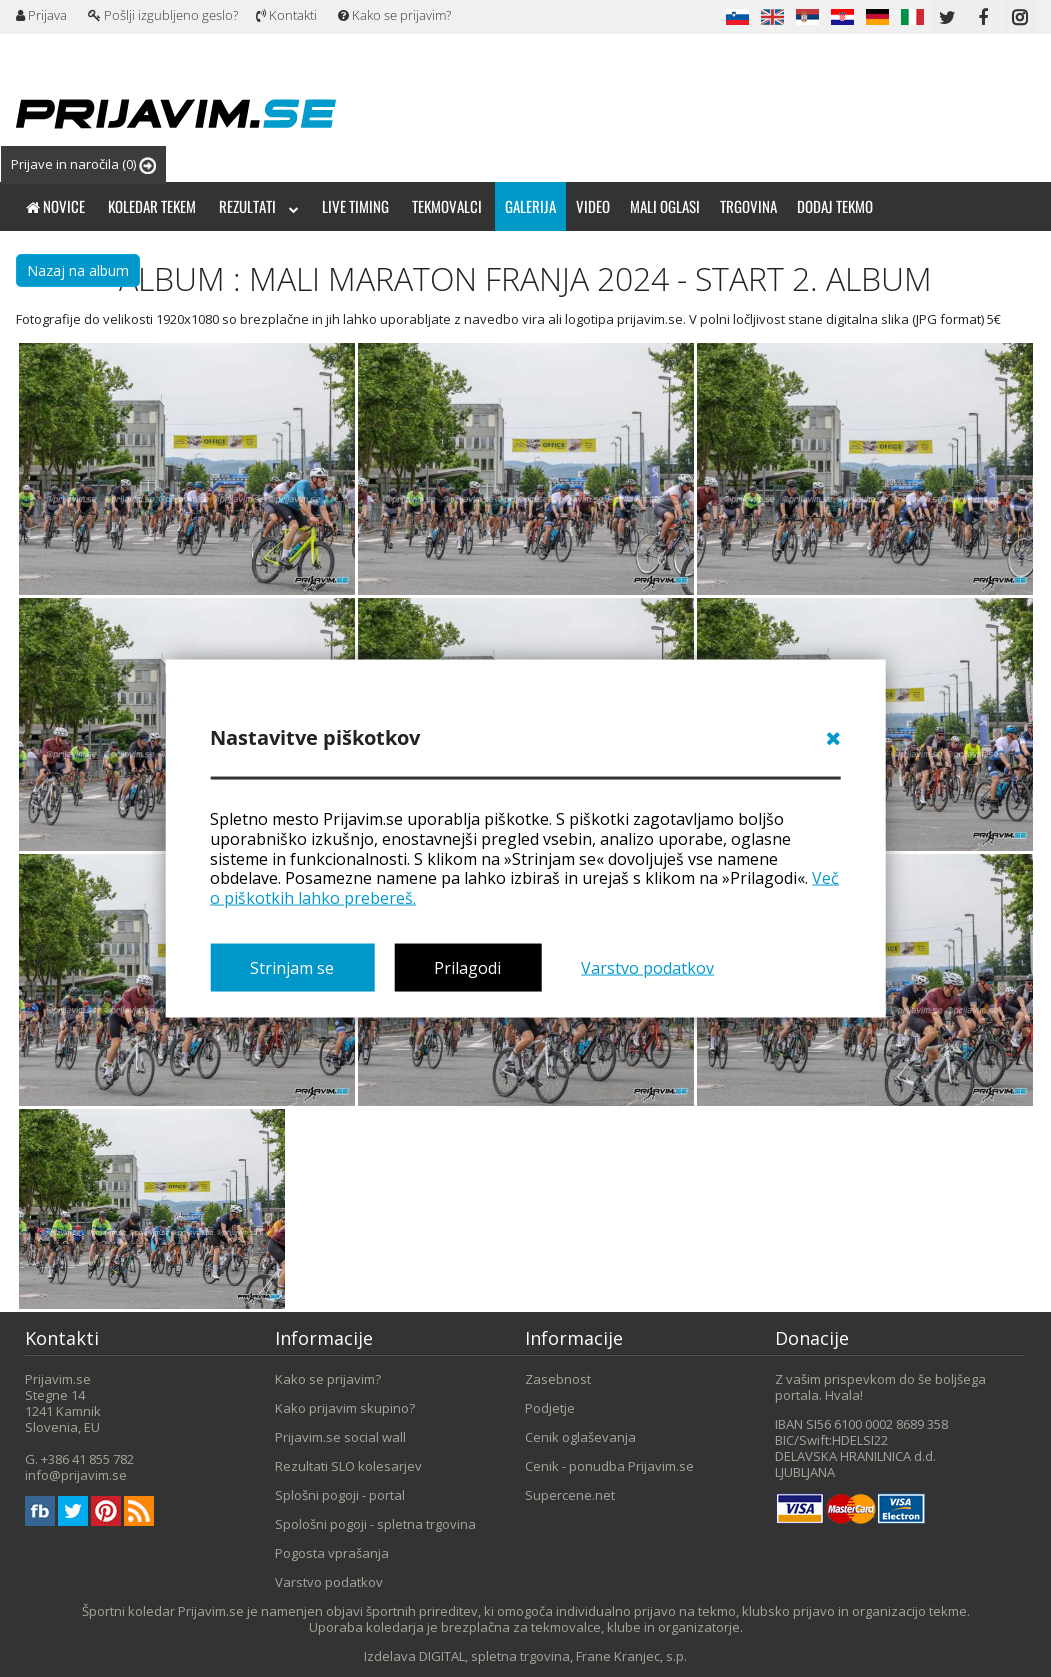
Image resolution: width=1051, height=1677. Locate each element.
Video (593, 206)
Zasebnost (558, 1379)
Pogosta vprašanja (332, 1553)
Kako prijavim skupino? (345, 1408)
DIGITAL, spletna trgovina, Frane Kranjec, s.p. (553, 1656)
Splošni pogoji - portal (340, 1495)
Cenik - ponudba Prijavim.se (609, 1466)
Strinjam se (292, 967)
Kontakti (286, 15)
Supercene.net (570, 1495)
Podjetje (550, 1408)
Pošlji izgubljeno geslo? (163, 15)
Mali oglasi (665, 206)
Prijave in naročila (83, 164)
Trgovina (748, 206)
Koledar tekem (152, 206)
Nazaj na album (78, 270)
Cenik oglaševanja (580, 1437)
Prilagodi (467, 967)
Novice (55, 206)
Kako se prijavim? (394, 15)
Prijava (41, 15)
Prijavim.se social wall (340, 1437)
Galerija (530, 206)
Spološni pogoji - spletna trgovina (375, 1524)
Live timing (355, 206)
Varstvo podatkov (647, 967)
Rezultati (259, 206)
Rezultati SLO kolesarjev (348, 1466)
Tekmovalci (447, 206)
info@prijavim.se (76, 1475)
